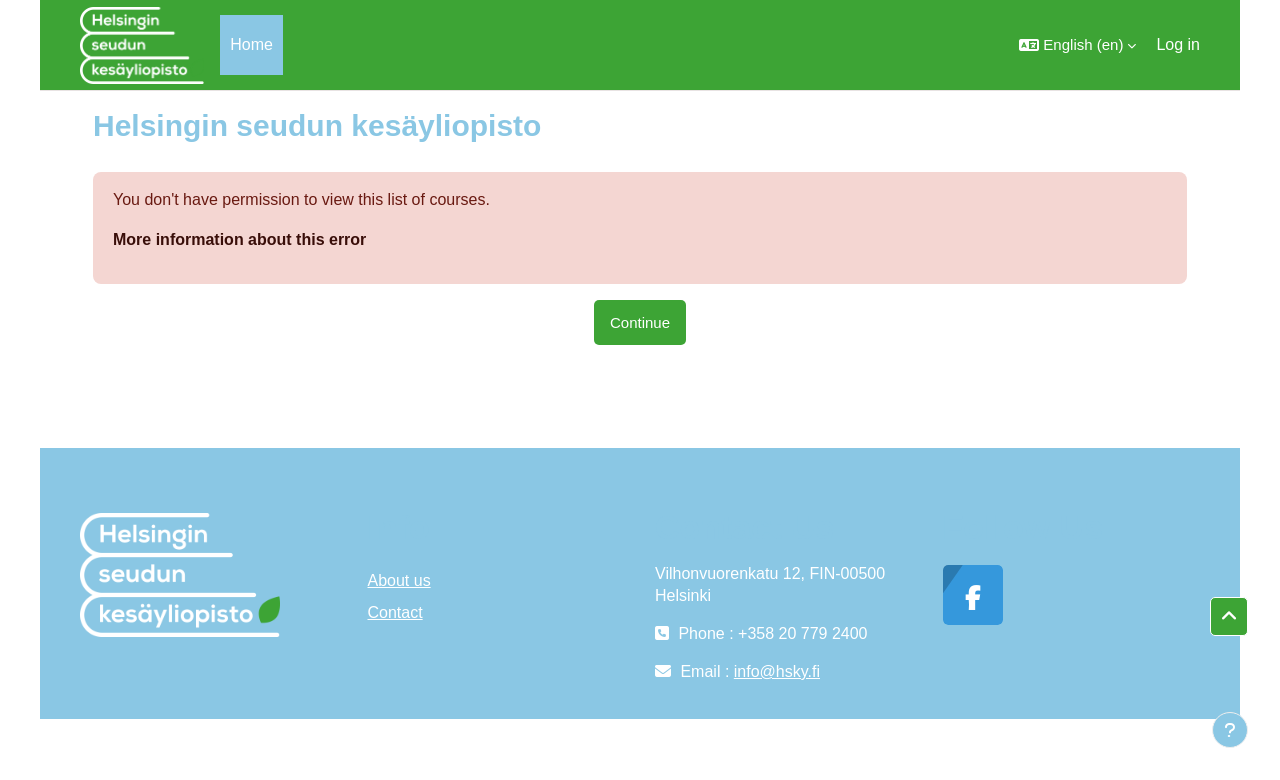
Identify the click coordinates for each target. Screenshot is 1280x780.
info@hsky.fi (777, 671)
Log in (1178, 44)
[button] (1077, 45)
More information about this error (239, 239)
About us (399, 580)
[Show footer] (1230, 730)
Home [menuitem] (251, 44)
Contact (395, 612)
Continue (640, 322)
